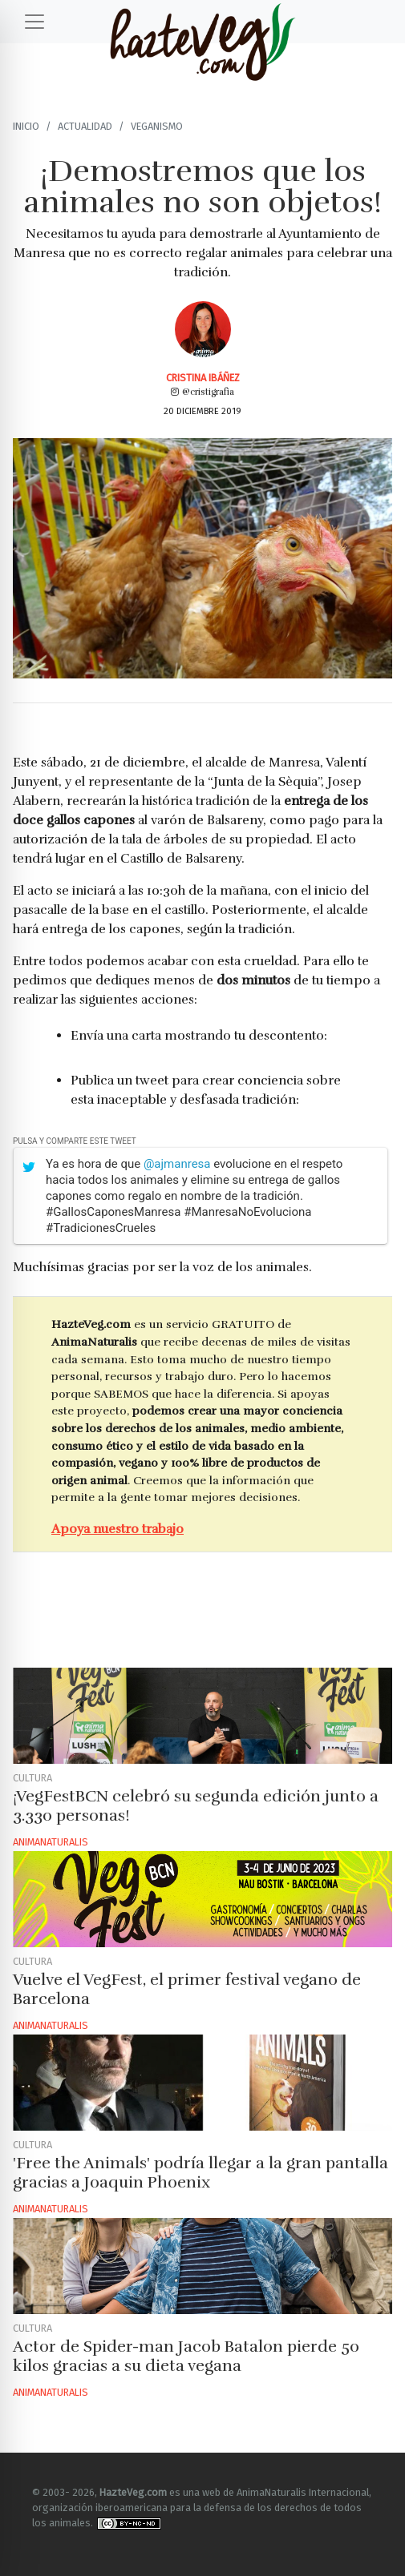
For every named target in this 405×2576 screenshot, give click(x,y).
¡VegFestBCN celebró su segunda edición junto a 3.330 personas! (196, 1805)
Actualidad (85, 126)
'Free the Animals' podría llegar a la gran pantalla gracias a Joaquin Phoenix (200, 2172)
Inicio (26, 126)
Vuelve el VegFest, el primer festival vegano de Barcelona (187, 1989)
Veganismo (157, 126)
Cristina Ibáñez (203, 378)
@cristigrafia (202, 391)
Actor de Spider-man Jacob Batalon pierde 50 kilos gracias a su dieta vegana (186, 2356)
